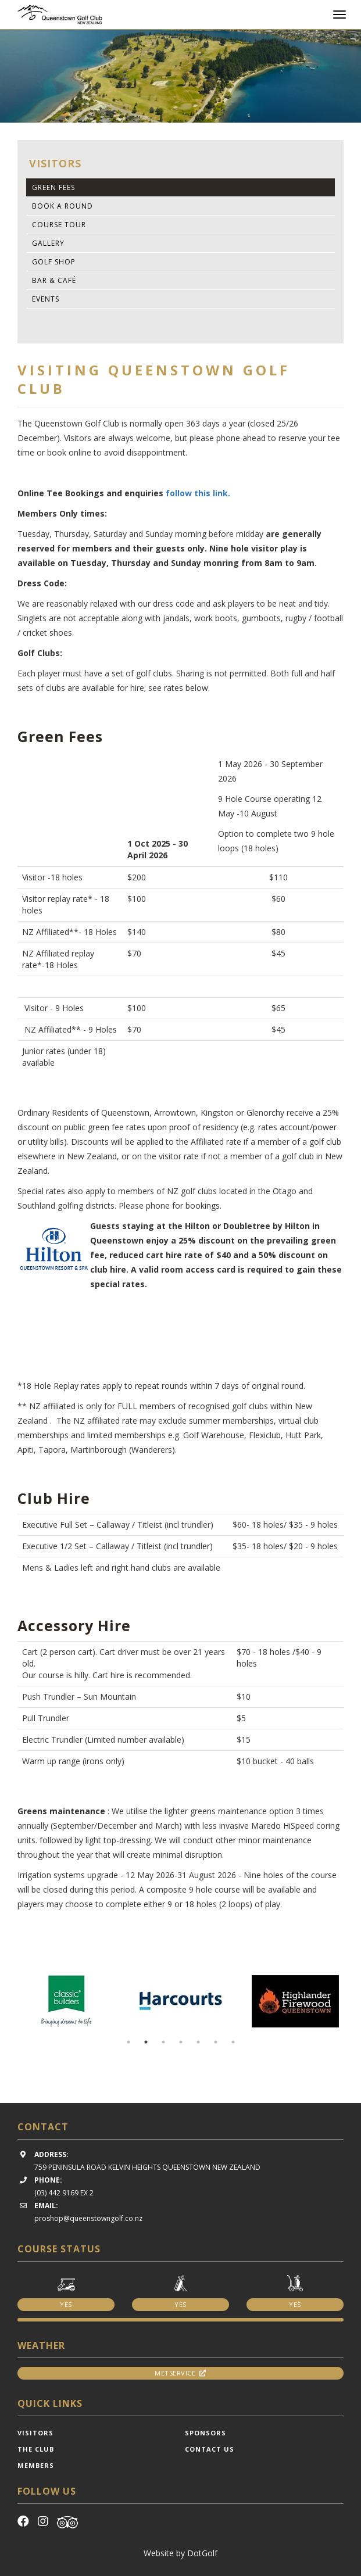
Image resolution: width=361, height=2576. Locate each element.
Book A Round (62, 206)
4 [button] (181, 2042)
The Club (35, 2449)
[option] (180, 75)
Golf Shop (54, 262)
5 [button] (198, 2042)
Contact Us (209, 2449)
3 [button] (163, 2042)
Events (45, 299)
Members (35, 2465)
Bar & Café (54, 280)
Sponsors (205, 2432)
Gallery (48, 243)
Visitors (35, 2432)
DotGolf (202, 2553)
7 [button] (233, 2042)
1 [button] (128, 2042)
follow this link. (198, 493)
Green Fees (53, 187)
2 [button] (146, 2042)
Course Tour (59, 225)
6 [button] (215, 2042)
